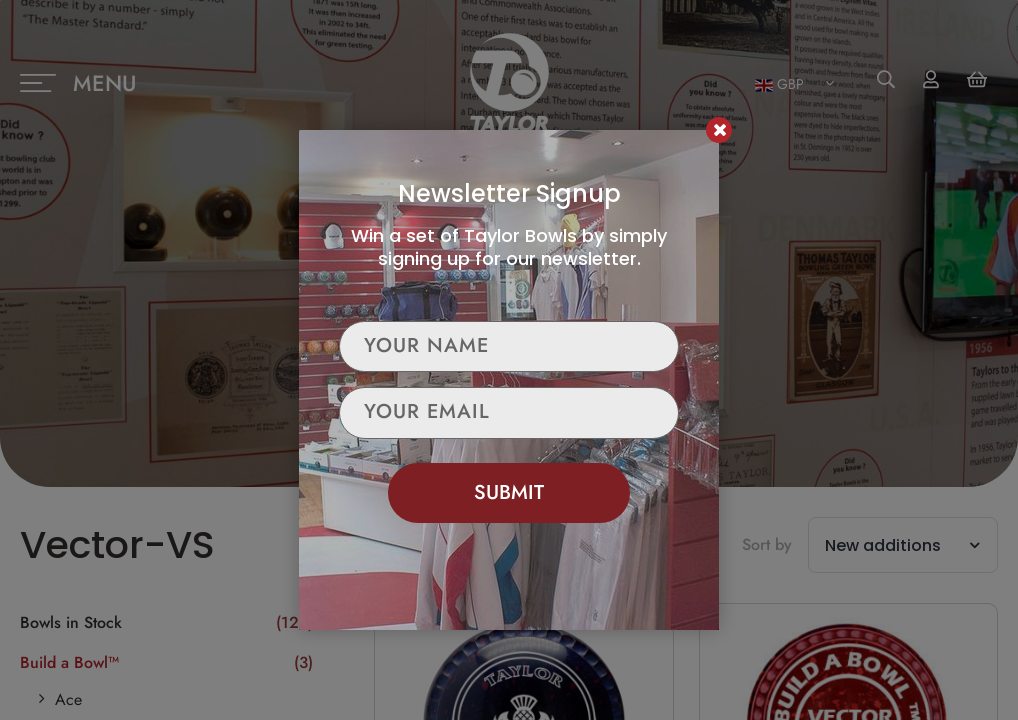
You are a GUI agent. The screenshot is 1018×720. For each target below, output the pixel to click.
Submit (509, 492)
